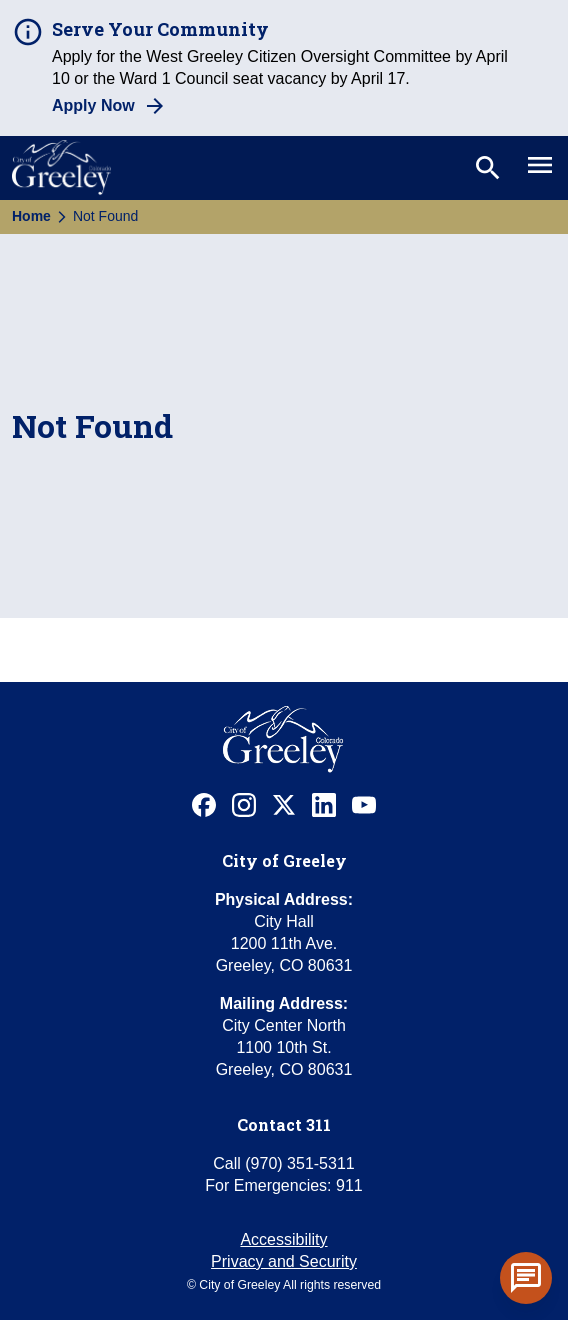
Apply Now (93, 105)
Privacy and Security (284, 1261)
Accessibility (283, 1239)
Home (31, 216)
